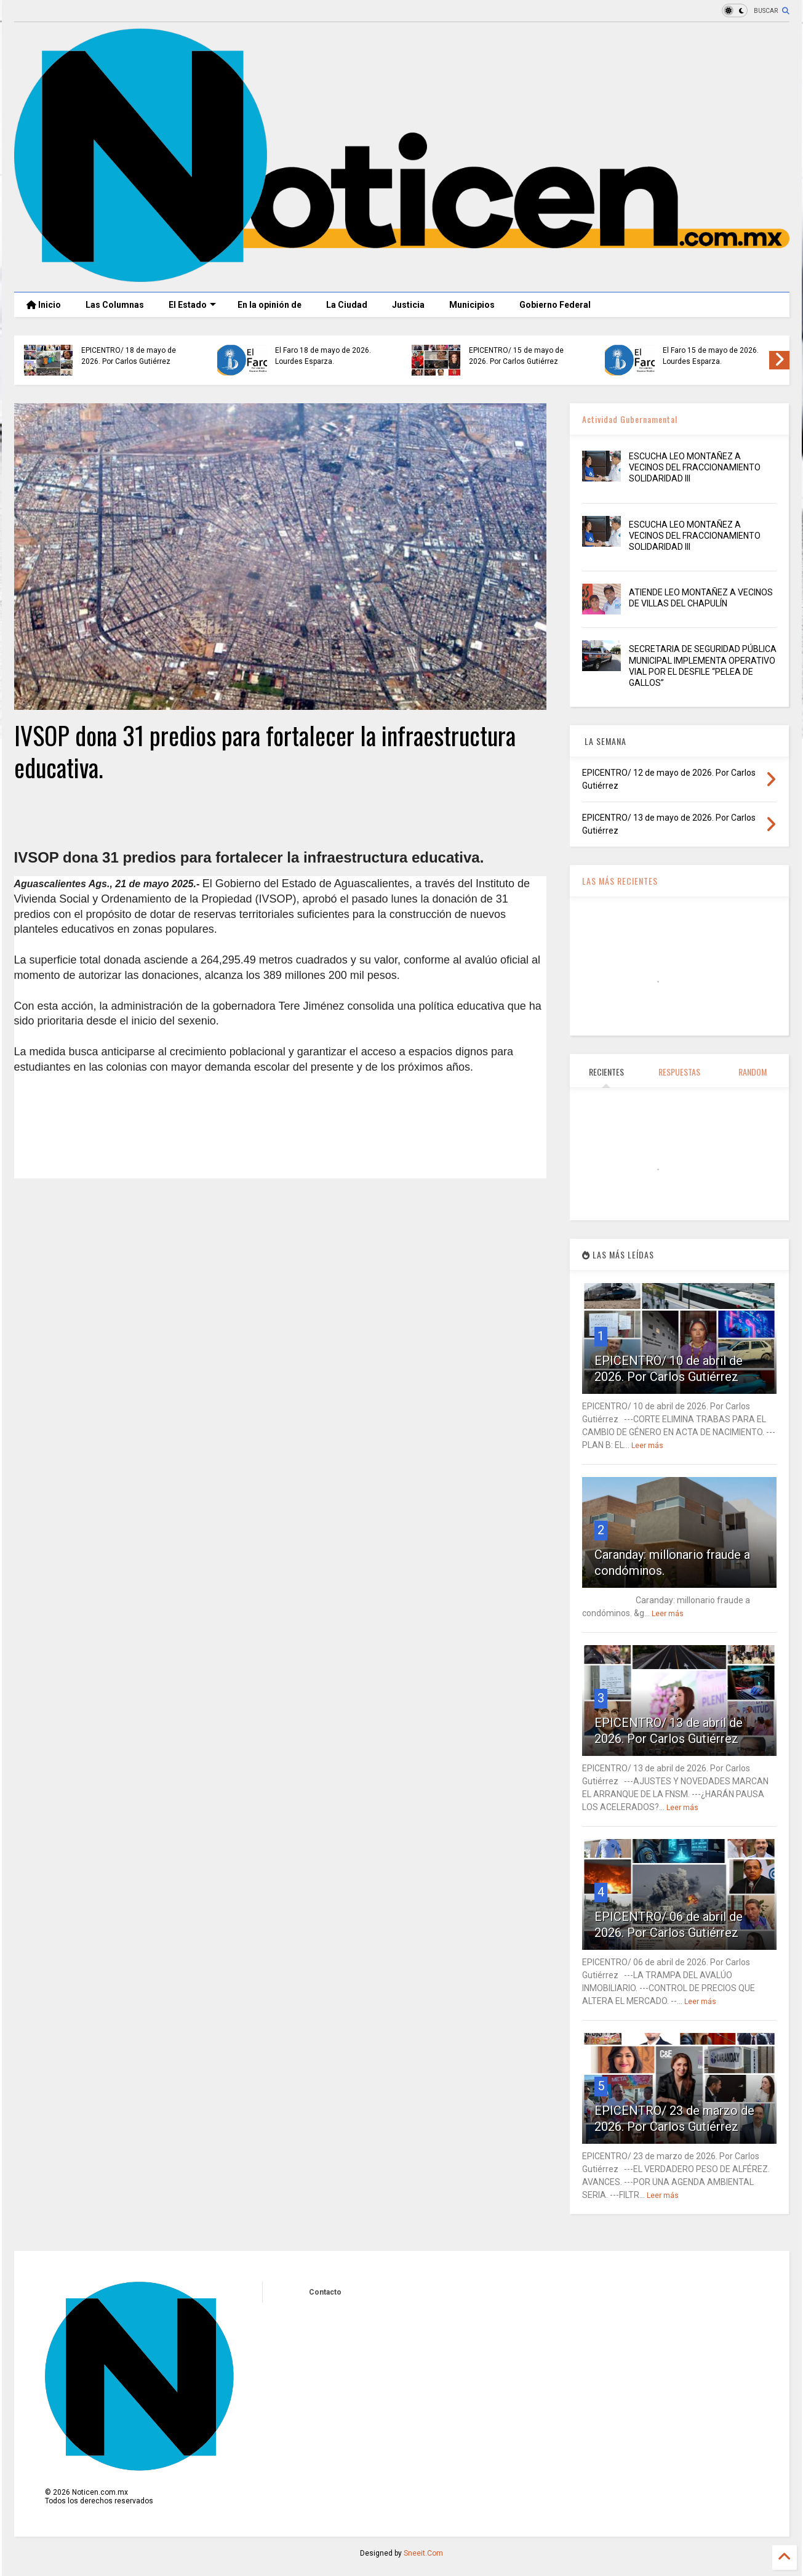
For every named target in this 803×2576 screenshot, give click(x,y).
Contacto (325, 2292)
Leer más (647, 1445)
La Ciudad (346, 305)
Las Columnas (115, 305)
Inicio (43, 305)
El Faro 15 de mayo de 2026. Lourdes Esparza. (711, 356)
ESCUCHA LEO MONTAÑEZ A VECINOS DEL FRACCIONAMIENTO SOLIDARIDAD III (695, 467)
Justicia (408, 305)
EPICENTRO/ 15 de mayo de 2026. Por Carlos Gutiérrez (516, 356)
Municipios (472, 305)
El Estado (192, 305)
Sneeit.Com (423, 2553)
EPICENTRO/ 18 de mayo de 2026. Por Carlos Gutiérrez (128, 356)
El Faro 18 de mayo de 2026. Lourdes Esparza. (323, 356)
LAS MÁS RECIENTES (620, 880)
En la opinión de (270, 305)
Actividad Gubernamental (629, 419)
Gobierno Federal (555, 305)
